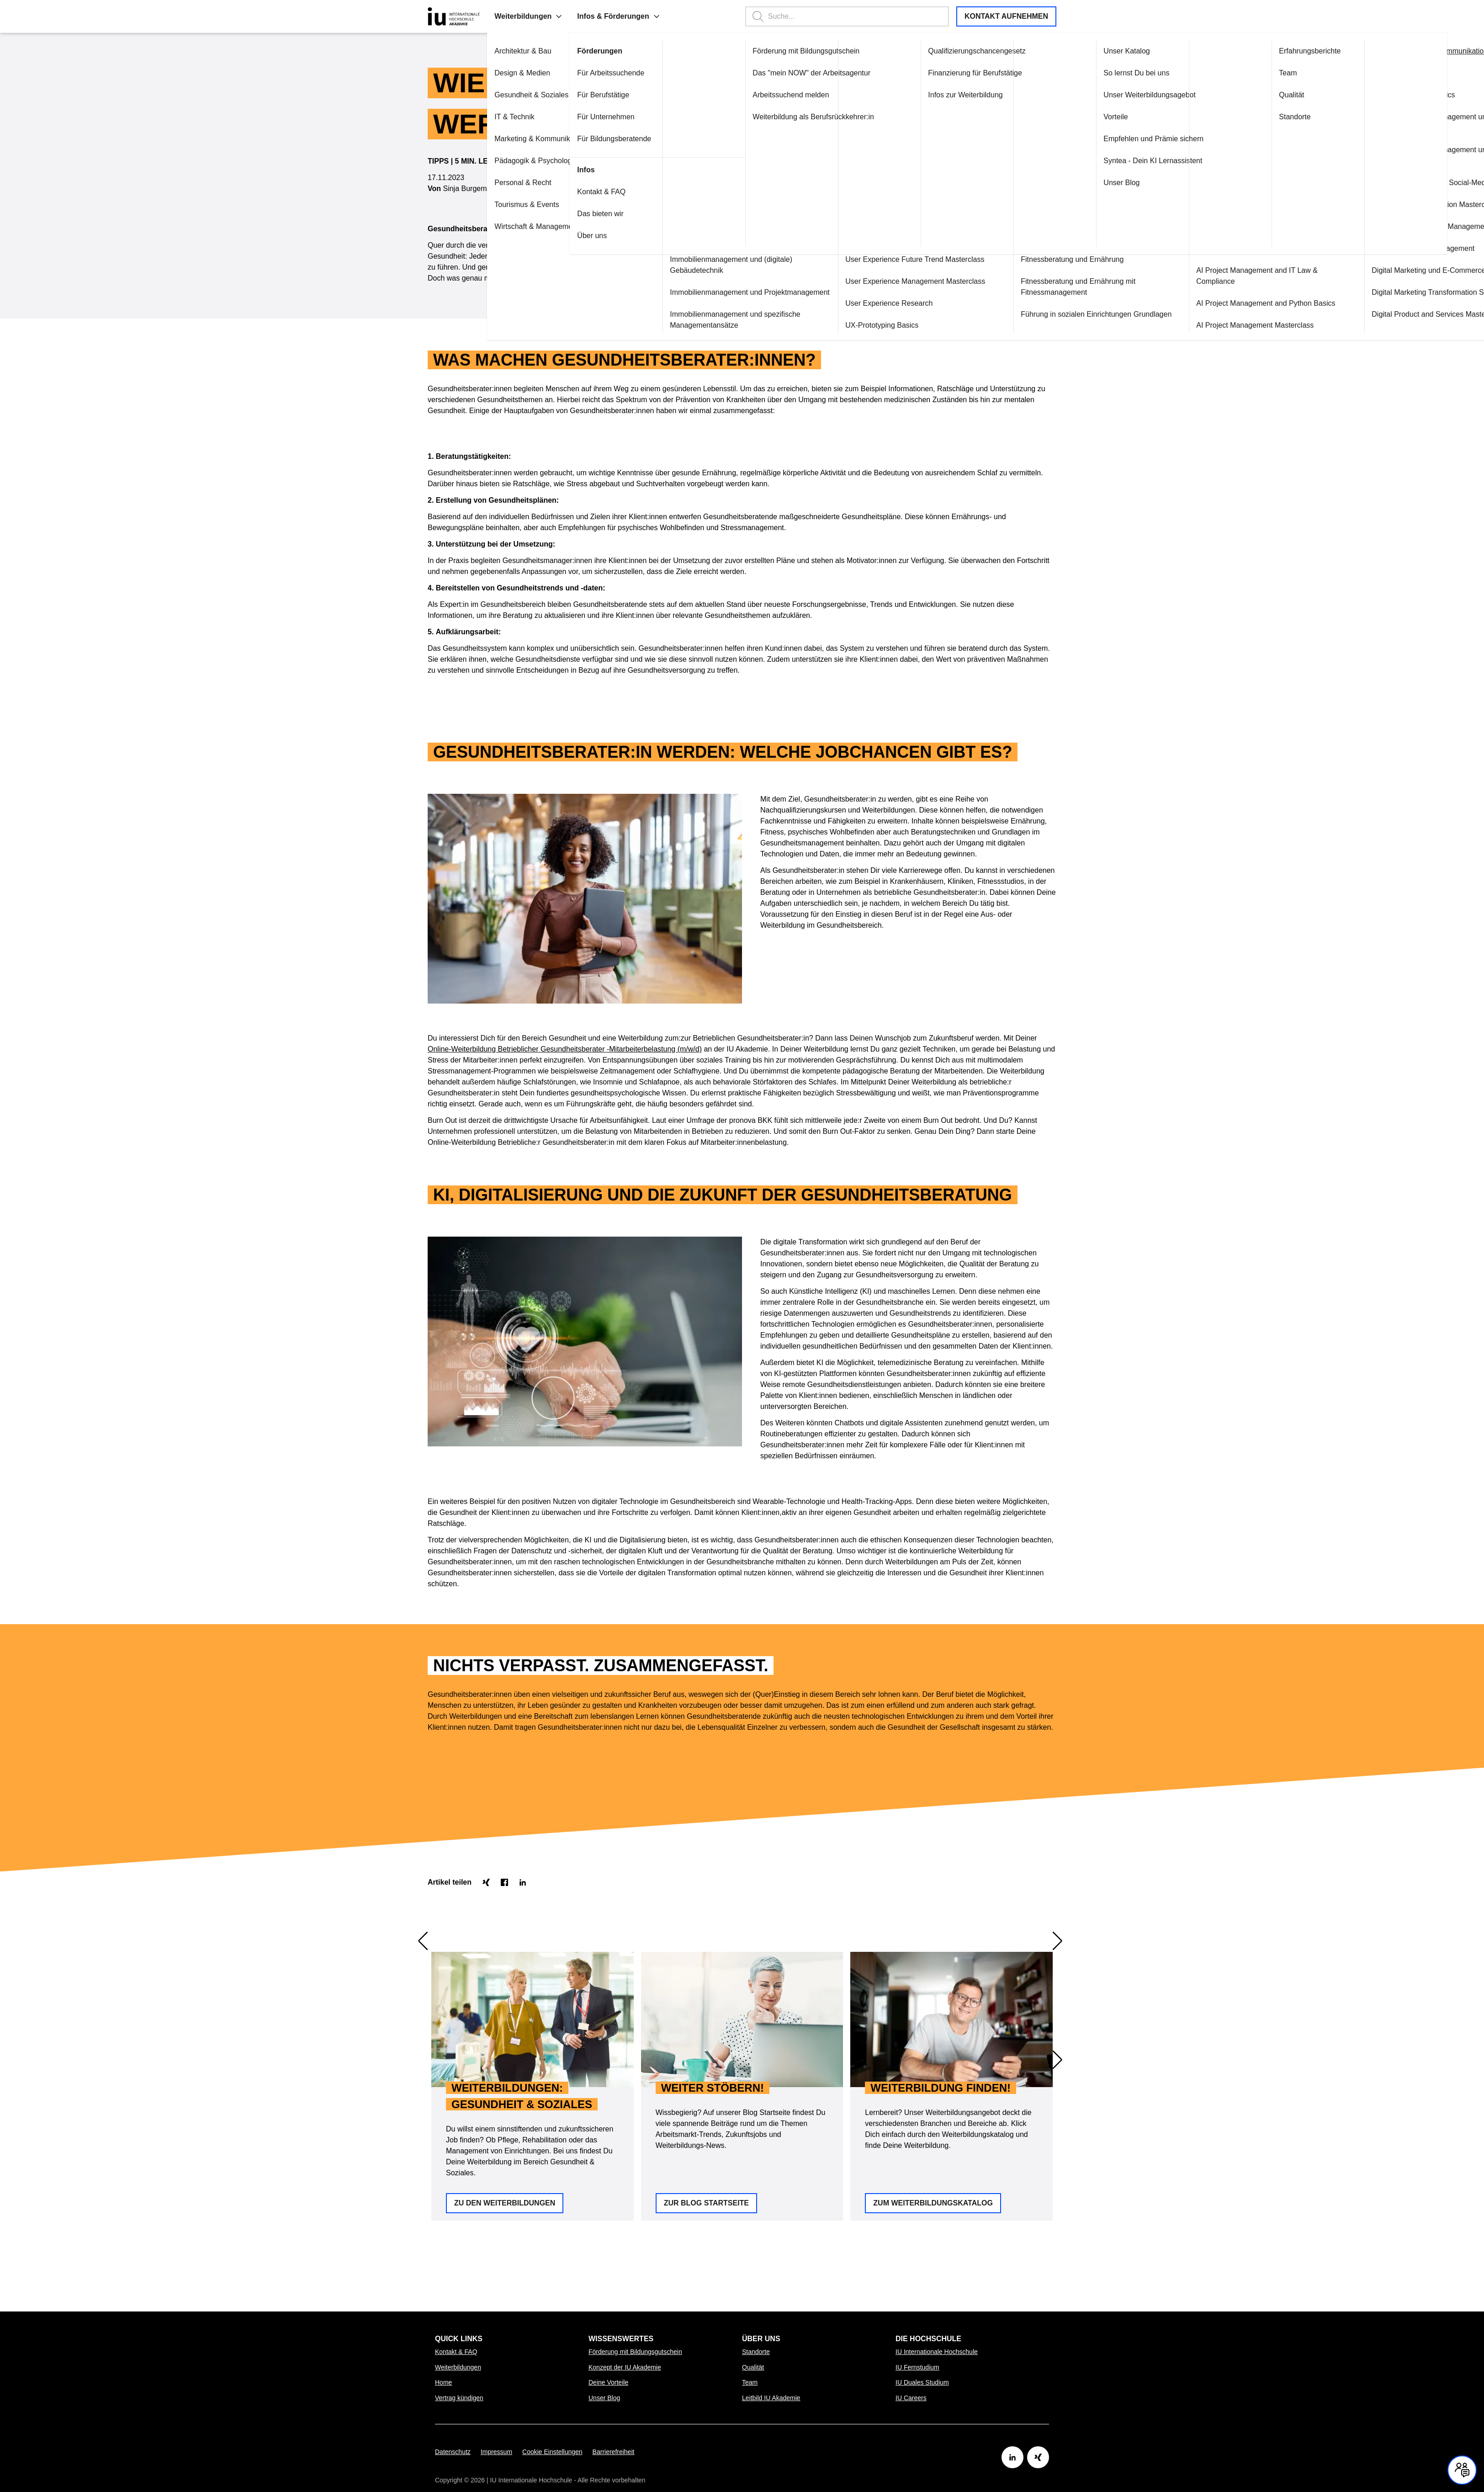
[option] (532, 1951)
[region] (742, 1951)
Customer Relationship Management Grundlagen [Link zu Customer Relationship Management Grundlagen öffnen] (1399, 226)
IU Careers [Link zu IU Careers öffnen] (911, 2398)
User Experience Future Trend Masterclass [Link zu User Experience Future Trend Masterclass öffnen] (862, 259)
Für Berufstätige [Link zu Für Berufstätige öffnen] (551, 95)
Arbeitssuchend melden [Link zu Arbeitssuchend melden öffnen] (738, 95)
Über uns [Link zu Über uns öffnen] (540, 235)
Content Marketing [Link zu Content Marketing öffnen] (1349, 73)
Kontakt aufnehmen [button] (1006, 16)
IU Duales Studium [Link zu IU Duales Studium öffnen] (922, 2382)
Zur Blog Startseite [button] (706, 2000)
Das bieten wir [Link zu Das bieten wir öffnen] (548, 214)
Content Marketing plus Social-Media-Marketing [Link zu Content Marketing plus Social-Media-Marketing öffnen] (1396, 182)
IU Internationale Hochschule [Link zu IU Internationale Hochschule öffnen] (937, 2351)
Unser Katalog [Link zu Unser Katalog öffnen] (1074, 51)
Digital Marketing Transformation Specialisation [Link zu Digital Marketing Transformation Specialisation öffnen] (1396, 292)
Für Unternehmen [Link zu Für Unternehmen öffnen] (553, 117)
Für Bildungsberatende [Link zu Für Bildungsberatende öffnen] (562, 139)
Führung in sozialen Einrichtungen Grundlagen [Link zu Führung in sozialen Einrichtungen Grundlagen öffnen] (1044, 314)
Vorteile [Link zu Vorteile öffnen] (1063, 117)
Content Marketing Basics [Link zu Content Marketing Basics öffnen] (1361, 95)
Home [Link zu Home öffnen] (443, 2382)
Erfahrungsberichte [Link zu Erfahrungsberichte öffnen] (1257, 51)
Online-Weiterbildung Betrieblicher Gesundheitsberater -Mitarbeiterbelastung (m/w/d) (565, 982)
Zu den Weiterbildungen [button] (504, 2000)
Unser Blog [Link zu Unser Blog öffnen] (1069, 182)
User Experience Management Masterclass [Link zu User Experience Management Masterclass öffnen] (863, 281)
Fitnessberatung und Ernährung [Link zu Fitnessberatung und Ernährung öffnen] (1020, 259)
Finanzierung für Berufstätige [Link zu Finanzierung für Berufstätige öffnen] (923, 73)
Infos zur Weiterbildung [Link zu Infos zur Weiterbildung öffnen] (913, 95)
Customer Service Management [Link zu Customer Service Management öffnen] (1371, 248)
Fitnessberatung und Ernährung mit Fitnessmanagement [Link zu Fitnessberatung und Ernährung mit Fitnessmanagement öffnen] (1026, 286)
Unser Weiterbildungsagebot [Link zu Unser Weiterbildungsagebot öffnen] (1097, 95)
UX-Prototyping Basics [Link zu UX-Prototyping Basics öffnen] (829, 325)
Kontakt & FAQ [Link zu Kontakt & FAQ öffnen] (549, 192)
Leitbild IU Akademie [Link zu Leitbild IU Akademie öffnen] (771, 2398)
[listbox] (742, 1951)
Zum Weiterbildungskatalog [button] (933, 2000)
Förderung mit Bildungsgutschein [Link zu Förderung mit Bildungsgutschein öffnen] (753, 51)
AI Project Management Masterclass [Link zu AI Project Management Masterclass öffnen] (1202, 325)
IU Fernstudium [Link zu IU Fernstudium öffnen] (917, 2367)
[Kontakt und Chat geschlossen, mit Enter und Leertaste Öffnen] (1462, 2470)
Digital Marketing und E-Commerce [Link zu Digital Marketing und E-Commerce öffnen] (1376, 270)
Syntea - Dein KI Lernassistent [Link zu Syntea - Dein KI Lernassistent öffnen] (1100, 161)
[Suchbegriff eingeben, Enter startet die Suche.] (834, 16)
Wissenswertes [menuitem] (620, 2339)
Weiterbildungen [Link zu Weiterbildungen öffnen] (458, 2367)
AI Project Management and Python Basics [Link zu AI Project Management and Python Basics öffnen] (1213, 303)
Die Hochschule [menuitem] (928, 2339)
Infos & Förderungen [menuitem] (566, 16)
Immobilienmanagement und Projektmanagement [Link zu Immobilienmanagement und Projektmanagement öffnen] (698, 292)
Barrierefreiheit (614, 2451)
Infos (533, 170)
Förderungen (547, 51)
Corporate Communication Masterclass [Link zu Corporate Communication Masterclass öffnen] (1383, 204)
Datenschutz (453, 2451)
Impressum (496, 2451)
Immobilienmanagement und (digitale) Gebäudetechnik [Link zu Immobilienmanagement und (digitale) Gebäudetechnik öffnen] (679, 264)
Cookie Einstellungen (552, 2451)
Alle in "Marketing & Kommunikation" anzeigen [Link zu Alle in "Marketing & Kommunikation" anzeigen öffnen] (1395, 51)
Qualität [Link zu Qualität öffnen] (1239, 95)
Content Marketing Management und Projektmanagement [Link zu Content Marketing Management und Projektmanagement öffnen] (1379, 155)
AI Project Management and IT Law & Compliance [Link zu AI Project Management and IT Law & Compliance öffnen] (1205, 275)
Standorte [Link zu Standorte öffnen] (1242, 117)
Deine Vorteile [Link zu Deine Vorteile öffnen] (608, 2382)
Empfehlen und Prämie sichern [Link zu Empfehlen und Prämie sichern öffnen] (1101, 139)
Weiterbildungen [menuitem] (476, 16)
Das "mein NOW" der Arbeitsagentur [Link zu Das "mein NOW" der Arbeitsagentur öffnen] (759, 73)
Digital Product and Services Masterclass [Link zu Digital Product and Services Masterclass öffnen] (1386, 314)
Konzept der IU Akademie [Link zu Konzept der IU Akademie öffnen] (624, 2367)
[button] (506, 16)
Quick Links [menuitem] (458, 2339)
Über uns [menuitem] (761, 2339)
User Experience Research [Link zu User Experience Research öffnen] (836, 303)
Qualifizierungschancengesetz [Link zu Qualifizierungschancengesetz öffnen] (924, 51)
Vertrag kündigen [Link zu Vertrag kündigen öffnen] (459, 2398)
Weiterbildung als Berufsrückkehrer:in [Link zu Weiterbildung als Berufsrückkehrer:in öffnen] (761, 117)
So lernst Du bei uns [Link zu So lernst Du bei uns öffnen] (1084, 73)
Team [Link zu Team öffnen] (1236, 73)
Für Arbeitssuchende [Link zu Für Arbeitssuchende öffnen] (558, 73)
